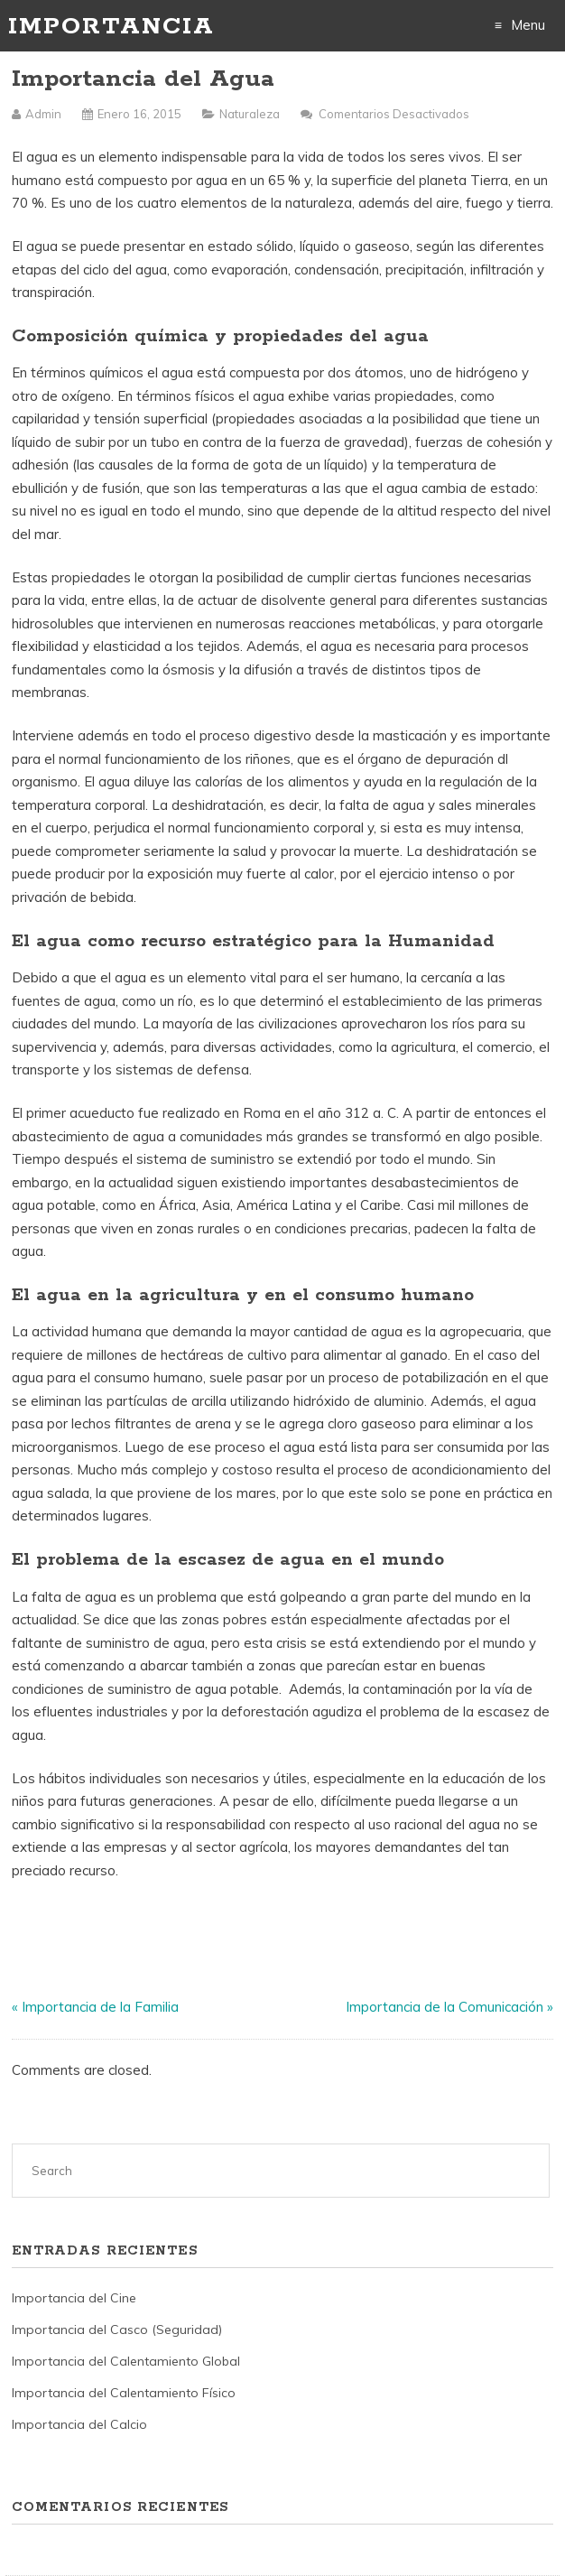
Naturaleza (249, 114)
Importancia (111, 26)
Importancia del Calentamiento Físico (124, 2393)
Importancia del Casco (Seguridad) (117, 2329)
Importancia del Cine (74, 2298)
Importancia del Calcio (79, 2424)
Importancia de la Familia (100, 2006)
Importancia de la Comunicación (444, 2006)
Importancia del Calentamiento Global (126, 2361)
